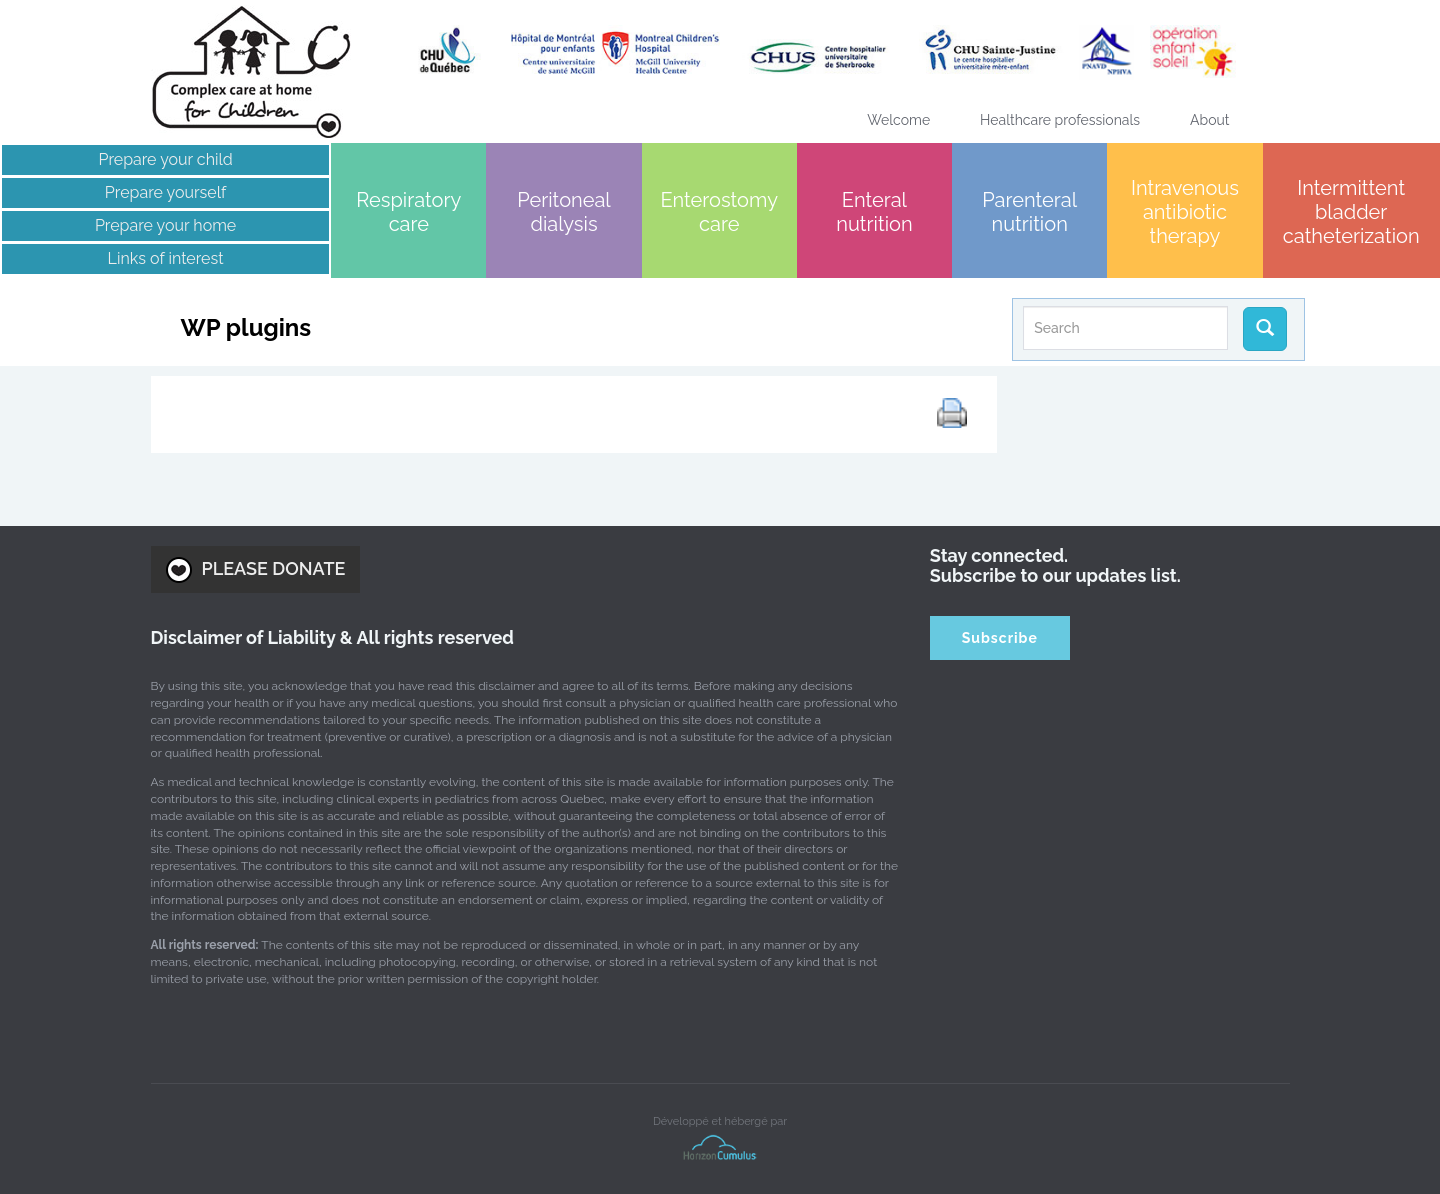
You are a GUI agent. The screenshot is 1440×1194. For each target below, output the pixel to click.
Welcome (898, 120)
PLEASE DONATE (256, 570)
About (1209, 120)
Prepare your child (165, 159)
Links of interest (166, 258)
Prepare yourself (165, 192)
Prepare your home (165, 225)
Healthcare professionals (1060, 120)
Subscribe (1000, 638)
